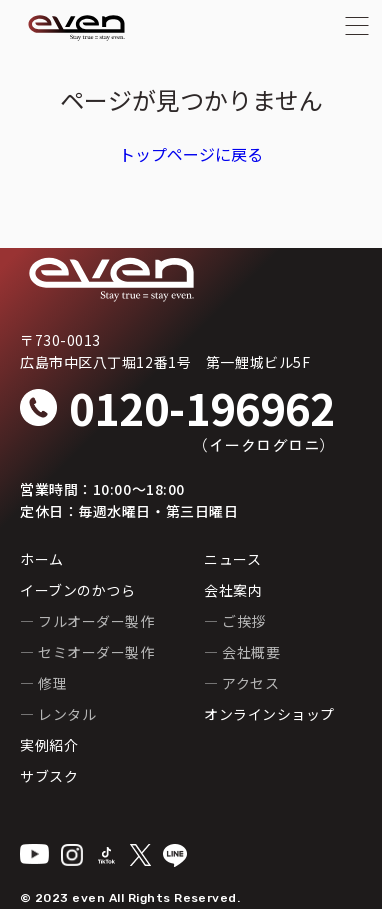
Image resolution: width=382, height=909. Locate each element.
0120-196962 (202, 407)
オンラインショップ (269, 714)
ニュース (232, 559)
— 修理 (43, 683)
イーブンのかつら (77, 590)
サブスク (49, 776)
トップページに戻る (191, 154)
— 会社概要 (242, 652)
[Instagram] (72, 855)
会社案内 (233, 590)
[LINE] (175, 855)
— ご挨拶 (235, 621)
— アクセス (241, 683)
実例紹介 (49, 745)
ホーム (42, 559)
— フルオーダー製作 (87, 621)
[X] (140, 855)
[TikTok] (106, 855)
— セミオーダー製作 (87, 652)
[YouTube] (34, 854)
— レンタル (58, 714)
